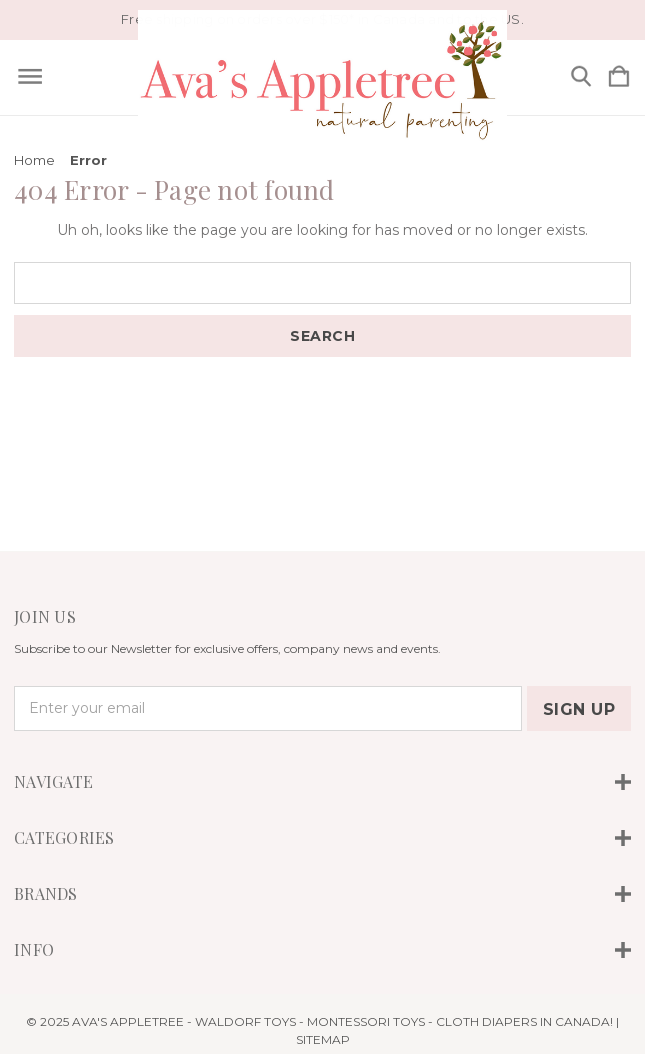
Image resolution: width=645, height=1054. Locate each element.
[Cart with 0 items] (619, 77)
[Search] (581, 77)
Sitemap (323, 1039)
